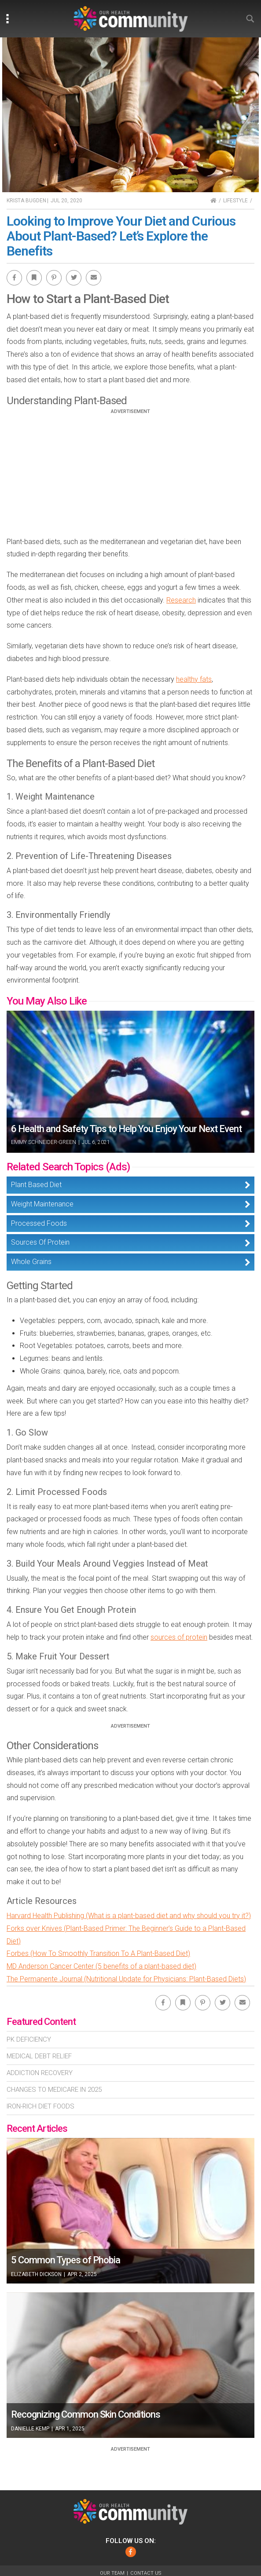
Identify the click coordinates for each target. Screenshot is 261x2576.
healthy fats (194, 679)
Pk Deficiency (29, 2039)
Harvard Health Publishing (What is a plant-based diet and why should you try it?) (129, 1915)
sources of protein (179, 1637)
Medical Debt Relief (39, 2056)
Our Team (112, 2573)
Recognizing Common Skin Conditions (85, 2414)
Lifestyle (235, 200)
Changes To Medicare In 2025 (54, 2090)
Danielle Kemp (30, 2429)
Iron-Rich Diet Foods (40, 2106)
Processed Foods (39, 1223)
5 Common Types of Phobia (65, 2259)
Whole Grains (31, 1261)
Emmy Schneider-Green (43, 1142)
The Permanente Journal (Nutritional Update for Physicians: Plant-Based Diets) (126, 1979)
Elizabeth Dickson (36, 2274)
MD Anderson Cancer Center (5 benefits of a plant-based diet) (101, 1966)
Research (181, 600)
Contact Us (145, 2573)
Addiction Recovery (40, 2073)
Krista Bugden (26, 200)
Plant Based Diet (36, 1184)
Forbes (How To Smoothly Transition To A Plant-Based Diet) (98, 1953)
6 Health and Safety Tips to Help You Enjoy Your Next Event (126, 1128)
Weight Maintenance (42, 1204)
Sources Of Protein (40, 1242)
